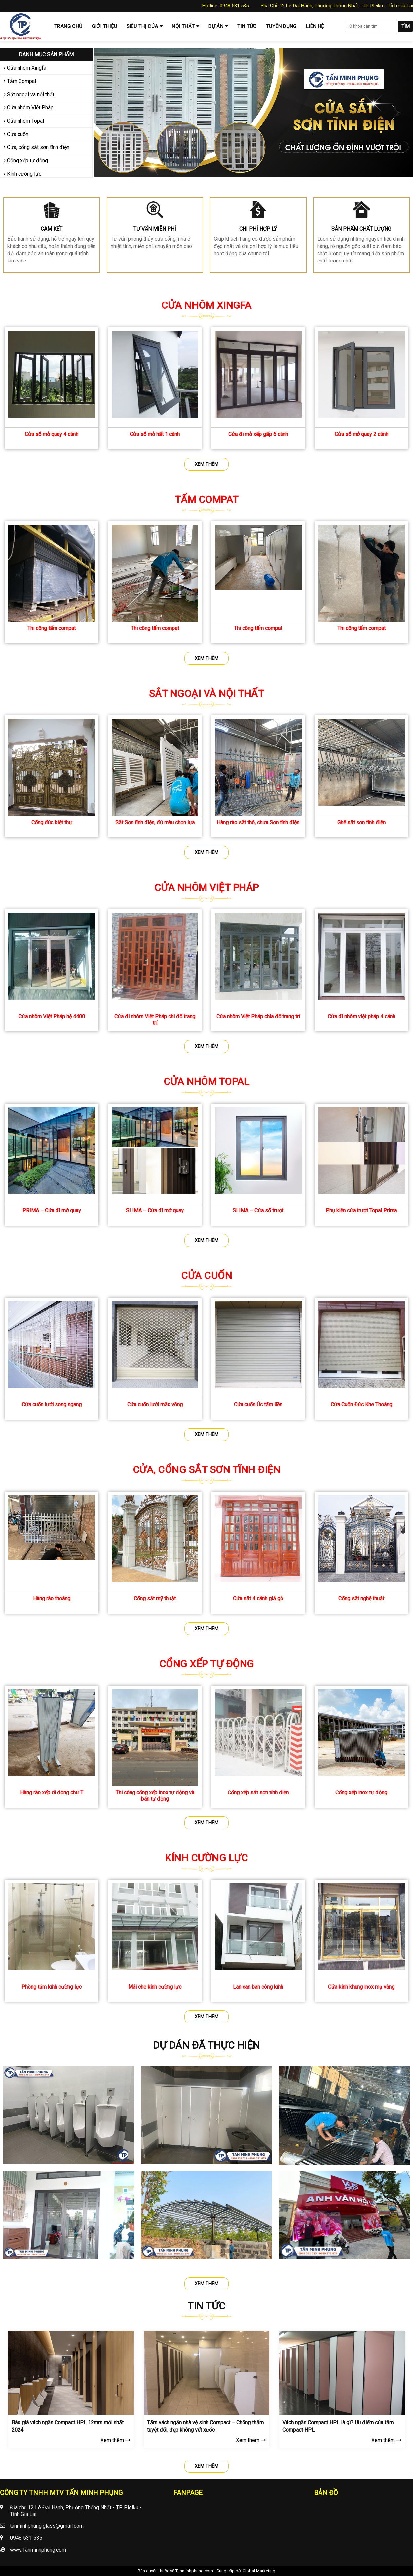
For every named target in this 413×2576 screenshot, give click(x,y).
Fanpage (188, 2493)
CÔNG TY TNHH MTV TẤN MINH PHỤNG (61, 2493)
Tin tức (247, 26)
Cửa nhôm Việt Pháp (29, 107)
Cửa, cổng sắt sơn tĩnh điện (36, 147)
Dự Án (215, 26)
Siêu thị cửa (142, 26)
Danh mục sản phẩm (46, 54)
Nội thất (183, 26)
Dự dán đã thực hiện (206, 2045)
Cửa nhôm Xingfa (25, 68)
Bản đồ (326, 2493)
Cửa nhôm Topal (24, 121)
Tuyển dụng (281, 26)
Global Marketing (259, 2570)
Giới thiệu (104, 26)
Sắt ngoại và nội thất (29, 94)
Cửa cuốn (16, 134)
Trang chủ (68, 26)
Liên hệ (315, 26)
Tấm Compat (20, 81)
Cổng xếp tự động (26, 160)
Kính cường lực (22, 174)
